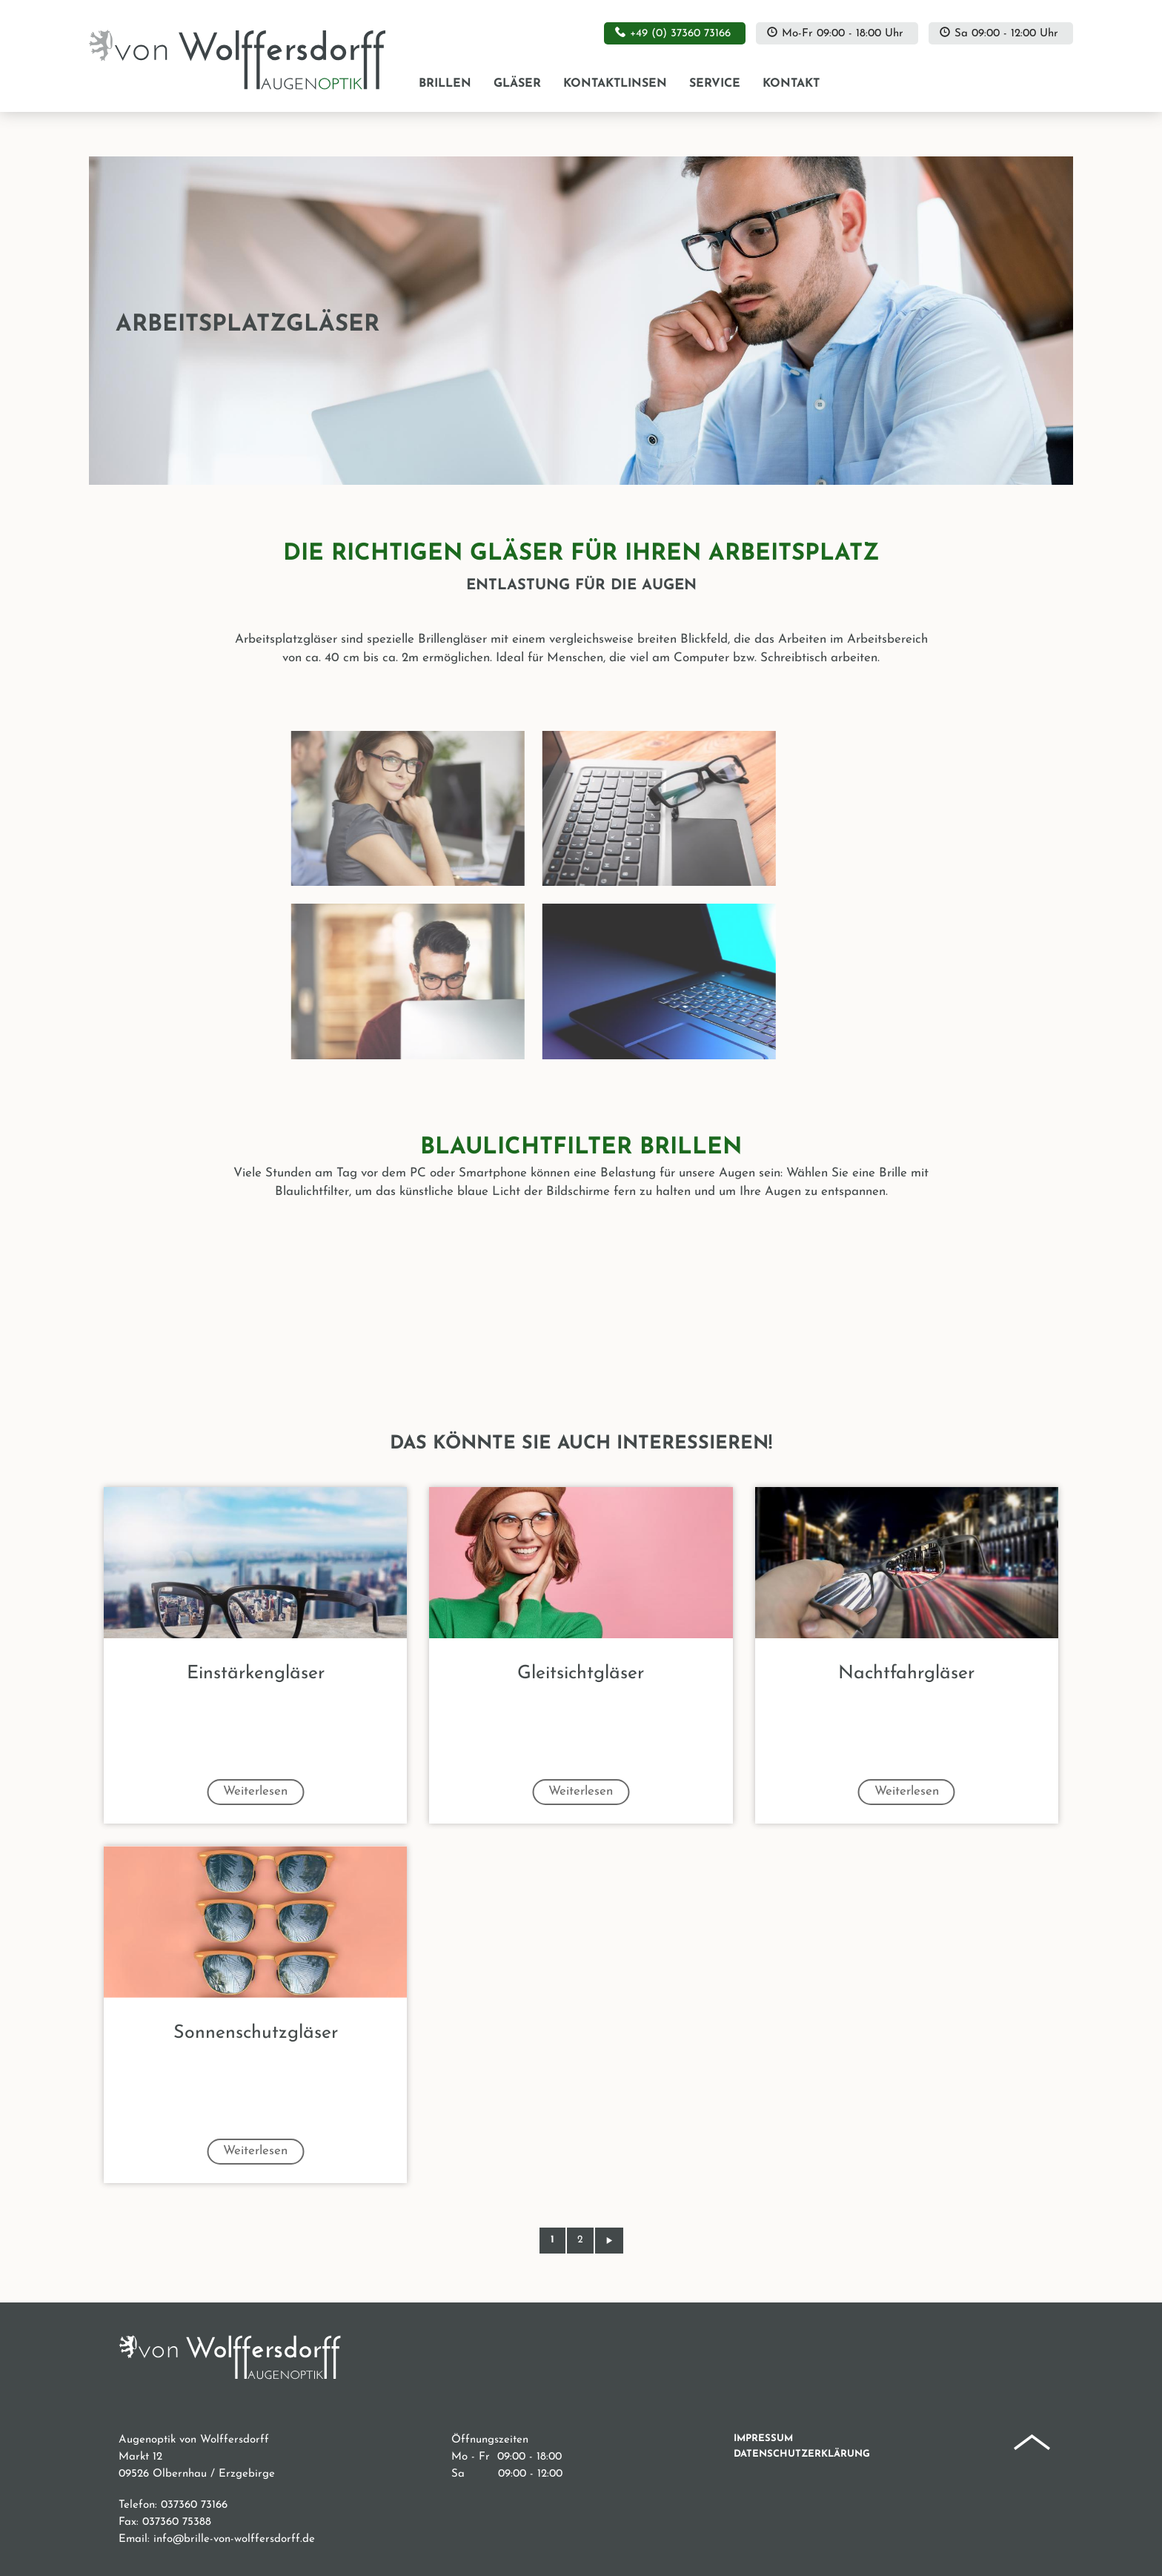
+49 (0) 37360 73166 (680, 33)
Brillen (445, 84)
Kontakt (791, 84)
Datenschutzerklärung (802, 2454)
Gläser (517, 84)
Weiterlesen (255, 1791)
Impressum (763, 2438)
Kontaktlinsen (615, 84)
